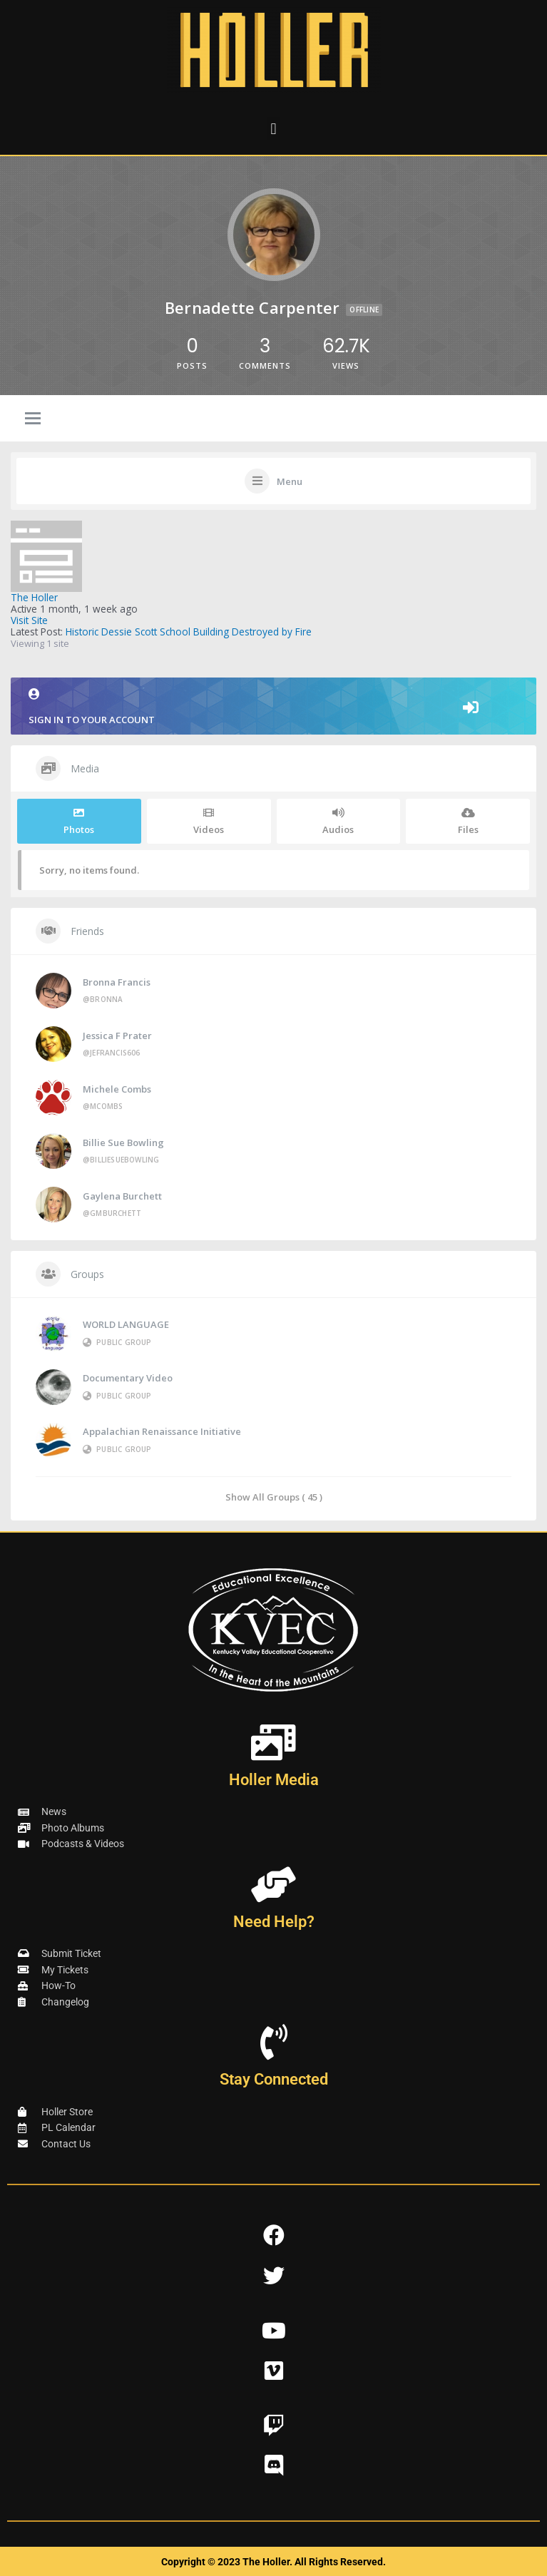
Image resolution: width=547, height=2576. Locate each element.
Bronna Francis (116, 982)
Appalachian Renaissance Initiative (162, 1431)
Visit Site (29, 620)
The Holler (34, 597)
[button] (273, 128)
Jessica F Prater (117, 1035)
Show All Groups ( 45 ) (273, 1497)
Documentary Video (128, 1377)
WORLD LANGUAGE (126, 1324)
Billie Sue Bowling (123, 1142)
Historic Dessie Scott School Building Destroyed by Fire (189, 631)
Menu (289, 481)
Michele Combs (117, 1089)
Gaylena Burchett (122, 1196)
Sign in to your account (273, 707)
